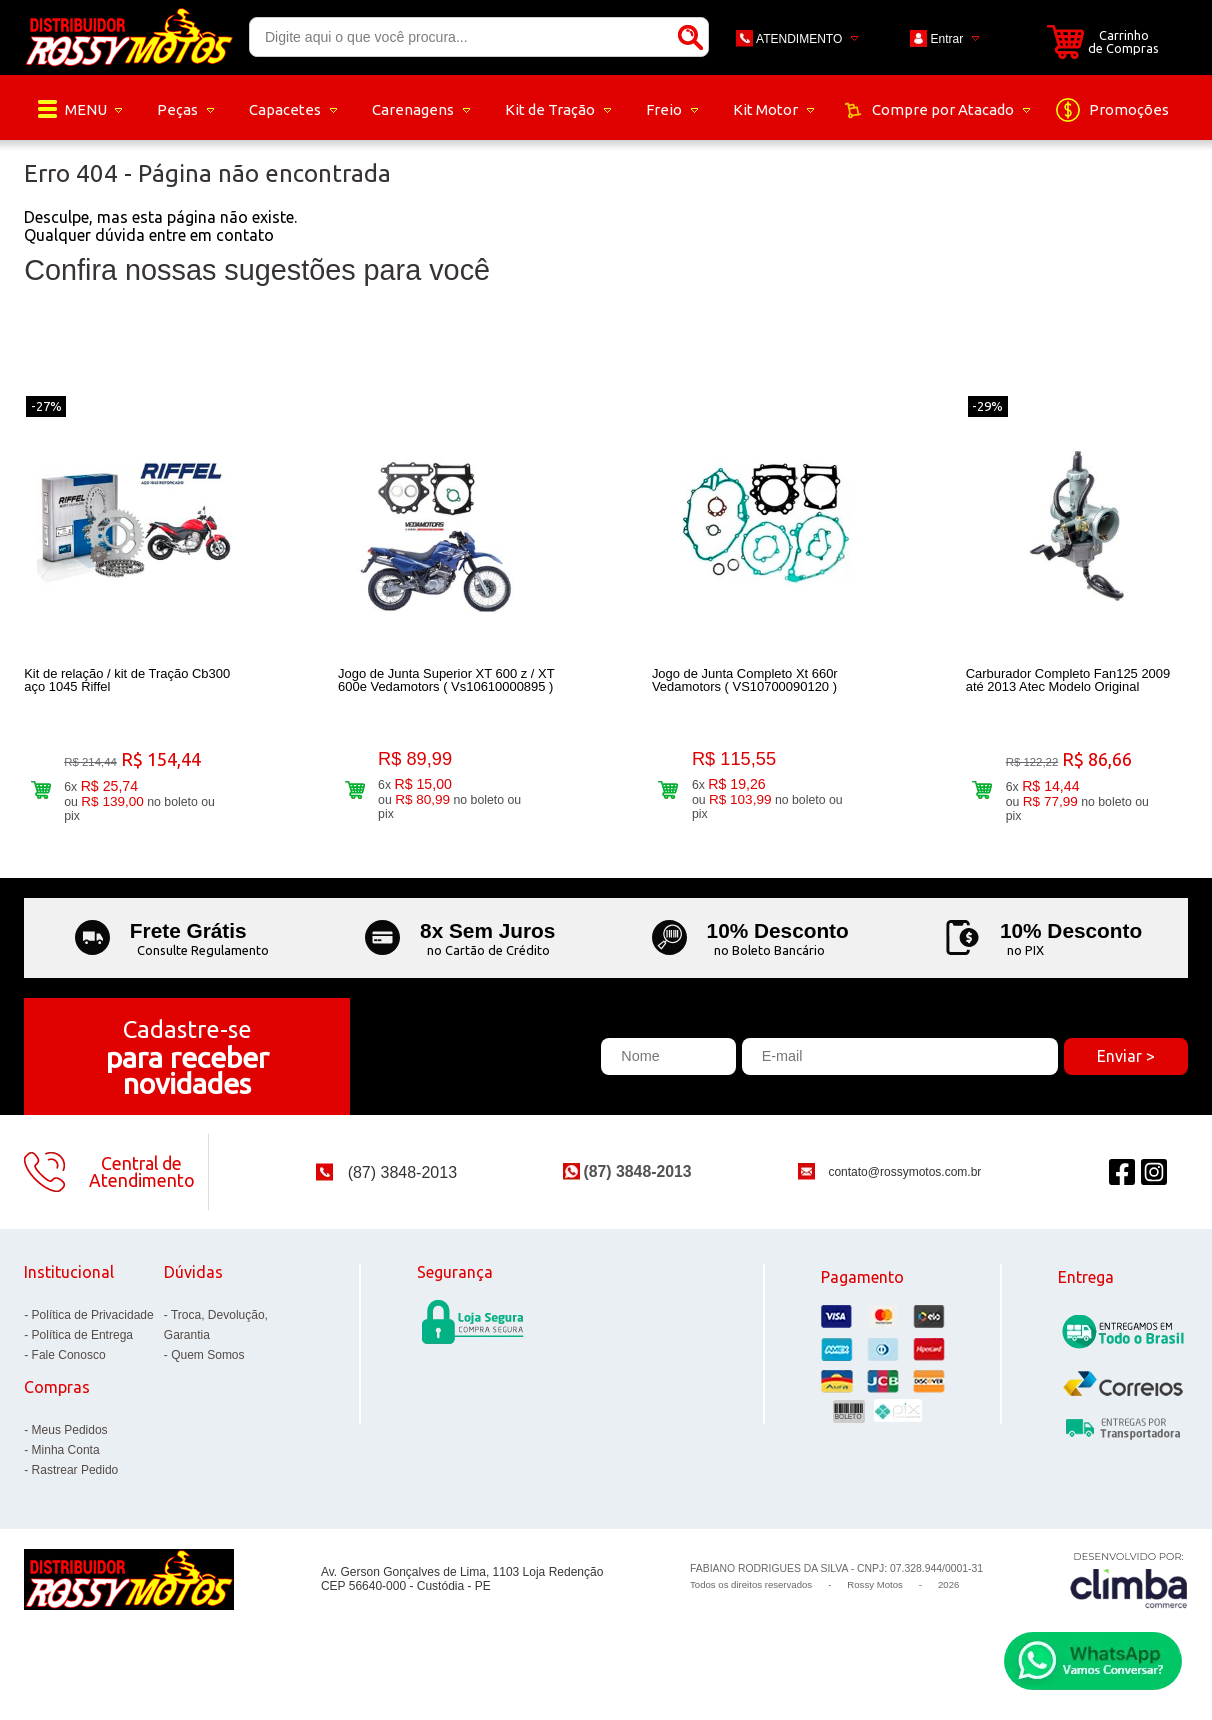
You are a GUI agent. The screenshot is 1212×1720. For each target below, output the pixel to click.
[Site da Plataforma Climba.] (1129, 1589)
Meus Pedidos (70, 1440)
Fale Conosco (69, 1365)
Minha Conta (66, 1460)
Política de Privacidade (93, 1325)
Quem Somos (207, 1365)
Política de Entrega (82, 1345)
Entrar (947, 39)
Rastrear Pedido (75, 1480)
